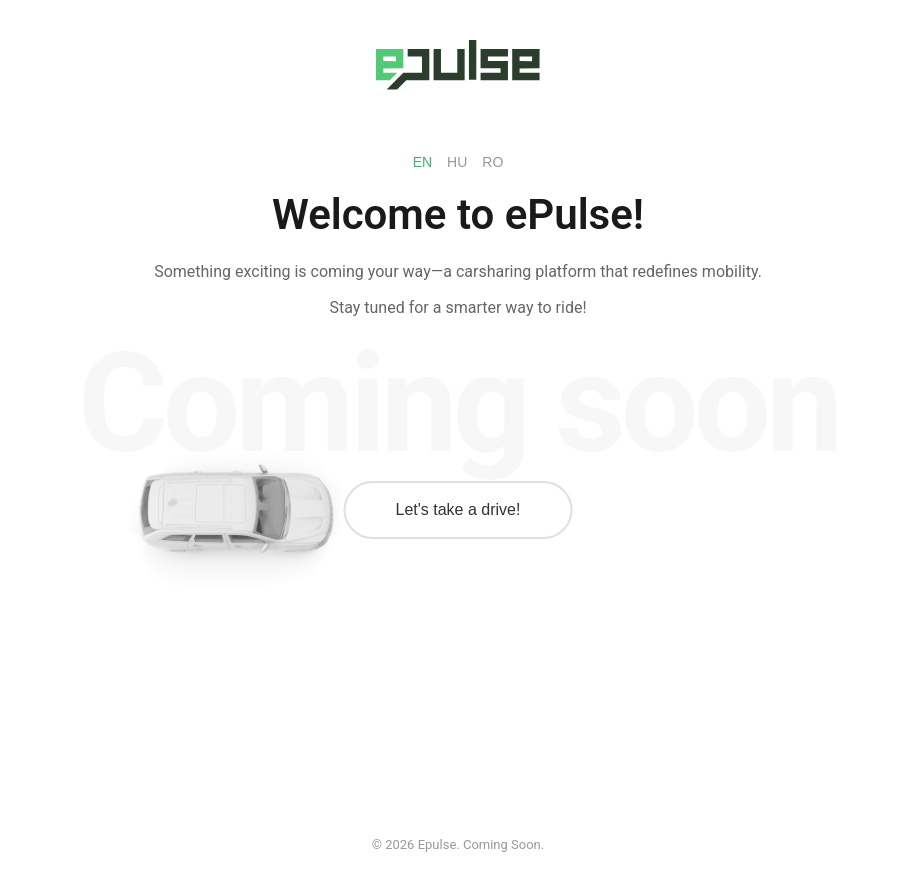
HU (457, 162)
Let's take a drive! (458, 509)
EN (422, 162)
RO (492, 162)
